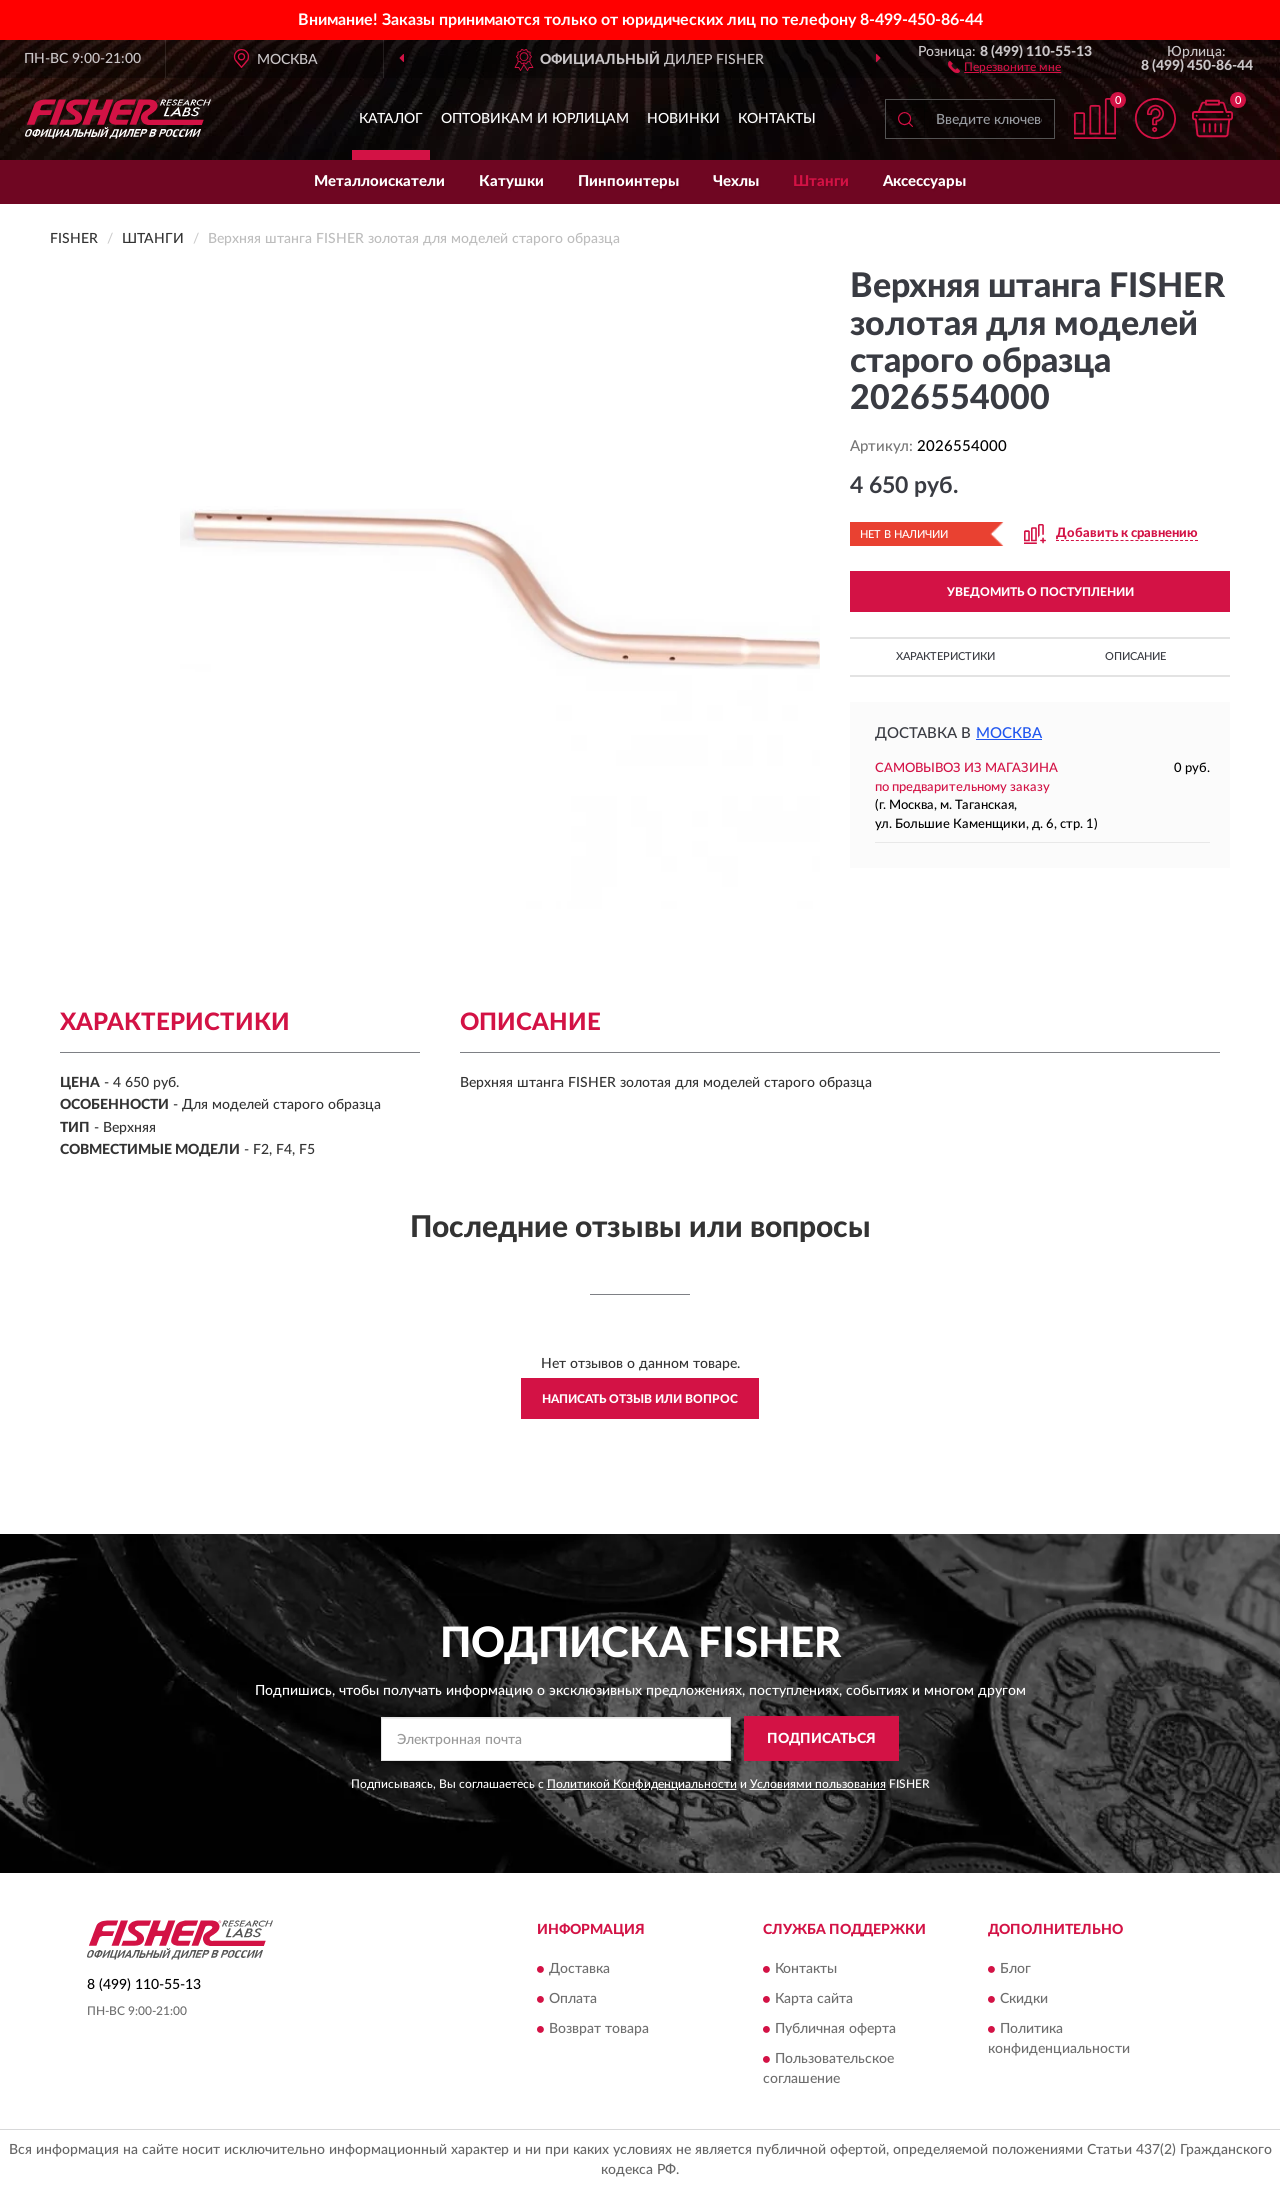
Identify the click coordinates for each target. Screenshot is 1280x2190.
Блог (1015, 1969)
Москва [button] (1009, 733)
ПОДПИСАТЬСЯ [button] (821, 1739)
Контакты (777, 119)
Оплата (573, 1999)
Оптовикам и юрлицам (535, 119)
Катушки (511, 181)
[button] (1004, 66)
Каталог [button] (391, 119)
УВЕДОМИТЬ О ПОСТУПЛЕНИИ (1040, 592)
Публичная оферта (835, 2029)
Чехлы (736, 181)
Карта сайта (814, 1999)
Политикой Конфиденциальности (642, 1784)
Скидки (1024, 1999)
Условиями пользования (818, 1784)
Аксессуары (924, 181)
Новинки (683, 119)
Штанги (821, 181)
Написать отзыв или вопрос (640, 1399)
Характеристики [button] (945, 656)
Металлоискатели (379, 181)
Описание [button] (1135, 656)
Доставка (579, 1969)
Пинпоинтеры (628, 181)
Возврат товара (599, 2029)
